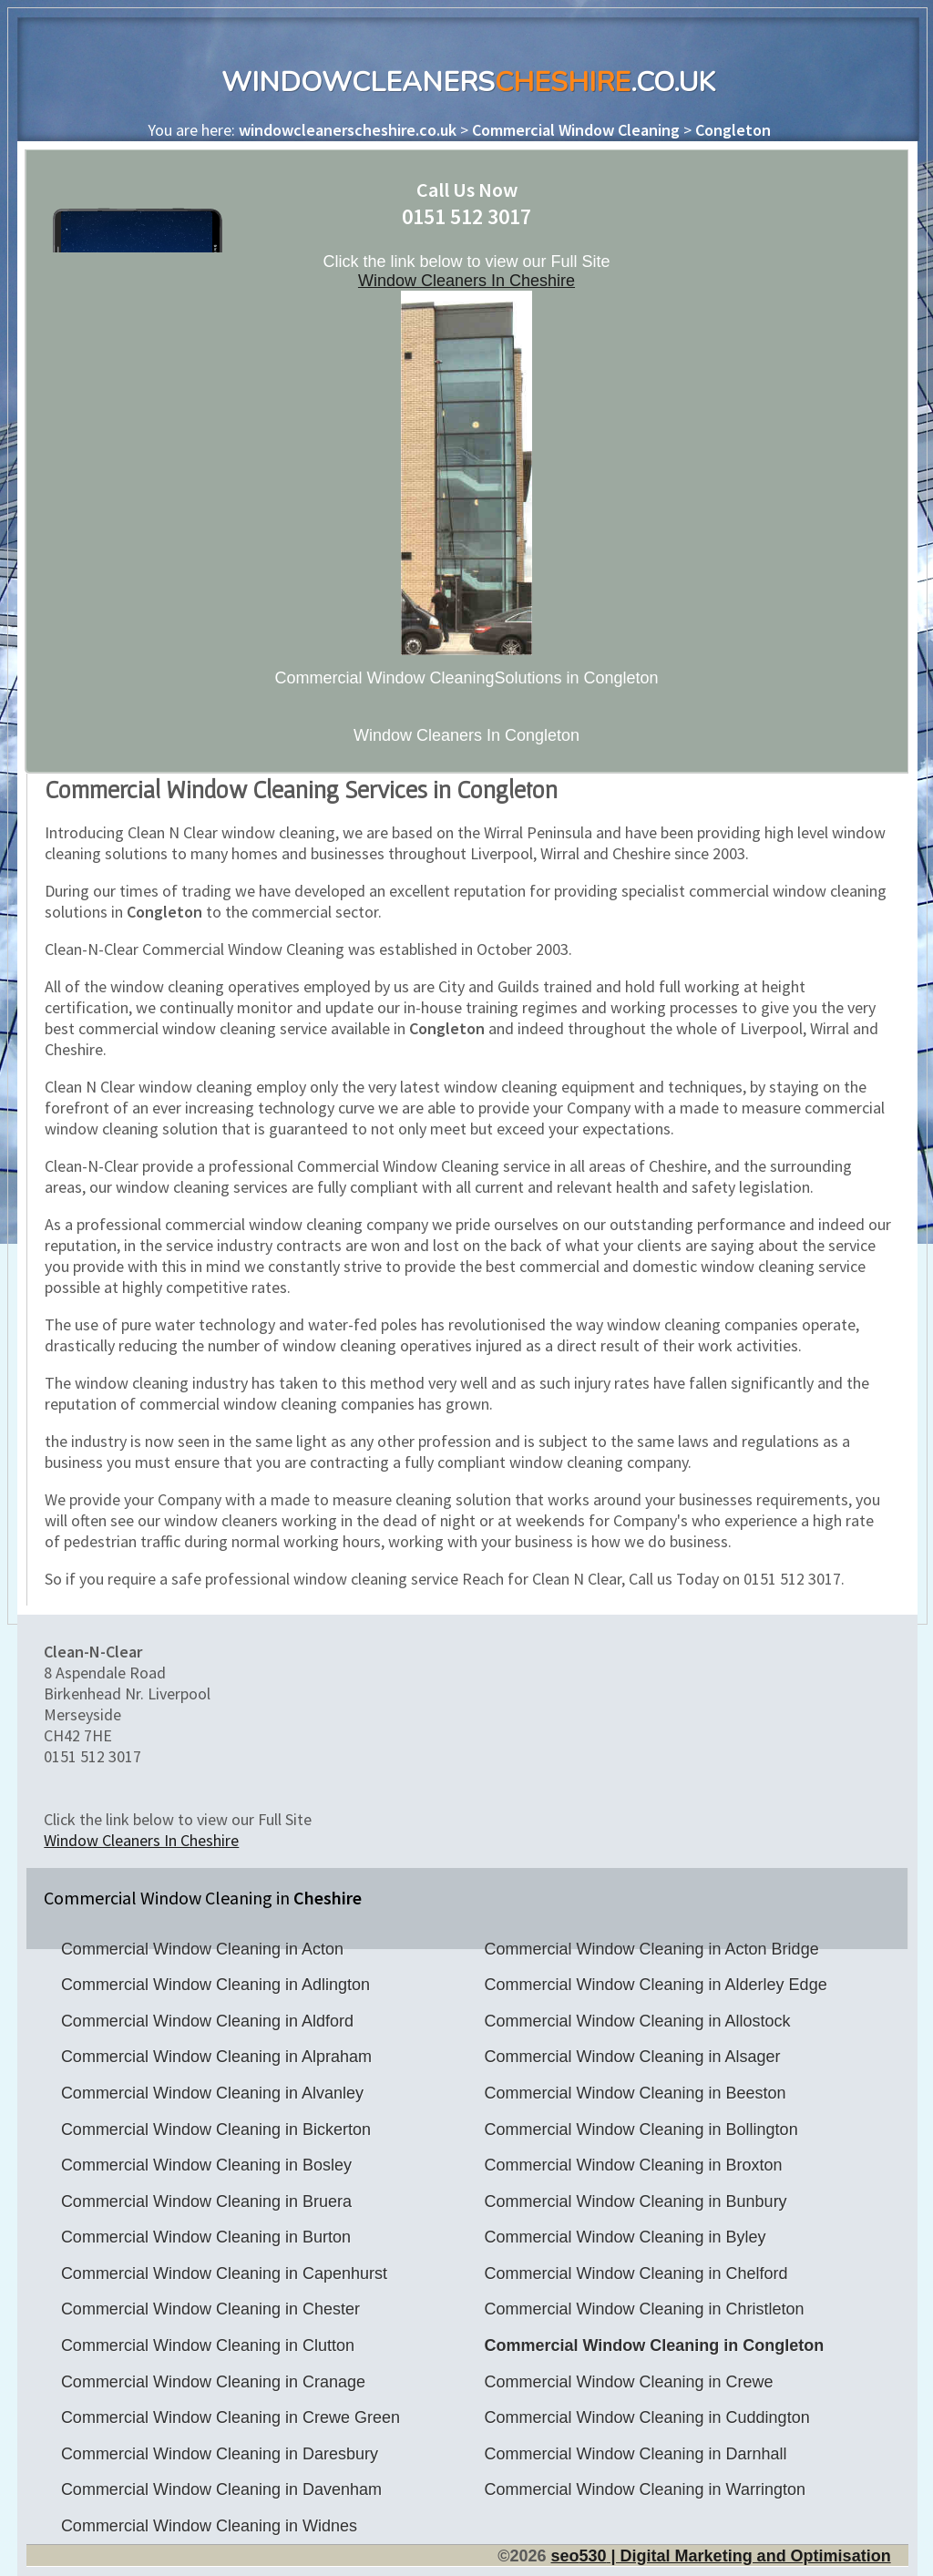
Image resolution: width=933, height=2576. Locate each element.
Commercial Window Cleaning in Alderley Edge (655, 1985)
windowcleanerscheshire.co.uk (347, 129)
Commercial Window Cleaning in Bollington (640, 2129)
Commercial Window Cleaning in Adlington (215, 1985)
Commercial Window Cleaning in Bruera (206, 2201)
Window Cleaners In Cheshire (466, 281)
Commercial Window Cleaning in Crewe (628, 2382)
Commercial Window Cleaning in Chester (210, 2309)
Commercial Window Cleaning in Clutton (207, 2345)
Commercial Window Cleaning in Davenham (221, 2489)
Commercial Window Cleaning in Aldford (207, 2021)
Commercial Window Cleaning (576, 129)
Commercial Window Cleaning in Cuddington (646, 2417)
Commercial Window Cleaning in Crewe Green (230, 2417)
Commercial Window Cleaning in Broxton (633, 2165)
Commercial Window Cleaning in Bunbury (635, 2201)
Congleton (733, 129)
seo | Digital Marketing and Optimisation (720, 2556)
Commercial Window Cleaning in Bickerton (216, 2129)
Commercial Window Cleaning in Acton (202, 1949)
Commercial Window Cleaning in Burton (206, 2237)
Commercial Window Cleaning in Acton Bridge (651, 1949)
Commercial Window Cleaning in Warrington (644, 2489)
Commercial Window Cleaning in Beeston (634, 2093)
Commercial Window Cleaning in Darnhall (635, 2454)
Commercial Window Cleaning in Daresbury (219, 2454)
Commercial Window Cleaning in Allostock (637, 2021)
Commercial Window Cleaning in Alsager (632, 2056)
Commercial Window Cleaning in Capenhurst (224, 2273)
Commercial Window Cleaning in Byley (624, 2237)
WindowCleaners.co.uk (468, 82)
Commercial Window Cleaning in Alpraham (216, 2056)
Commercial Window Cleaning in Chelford (635, 2273)
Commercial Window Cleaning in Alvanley (212, 2093)
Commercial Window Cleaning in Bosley (206, 2165)
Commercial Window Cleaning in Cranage (213, 2382)
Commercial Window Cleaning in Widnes (209, 2526)
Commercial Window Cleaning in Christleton (644, 2309)
